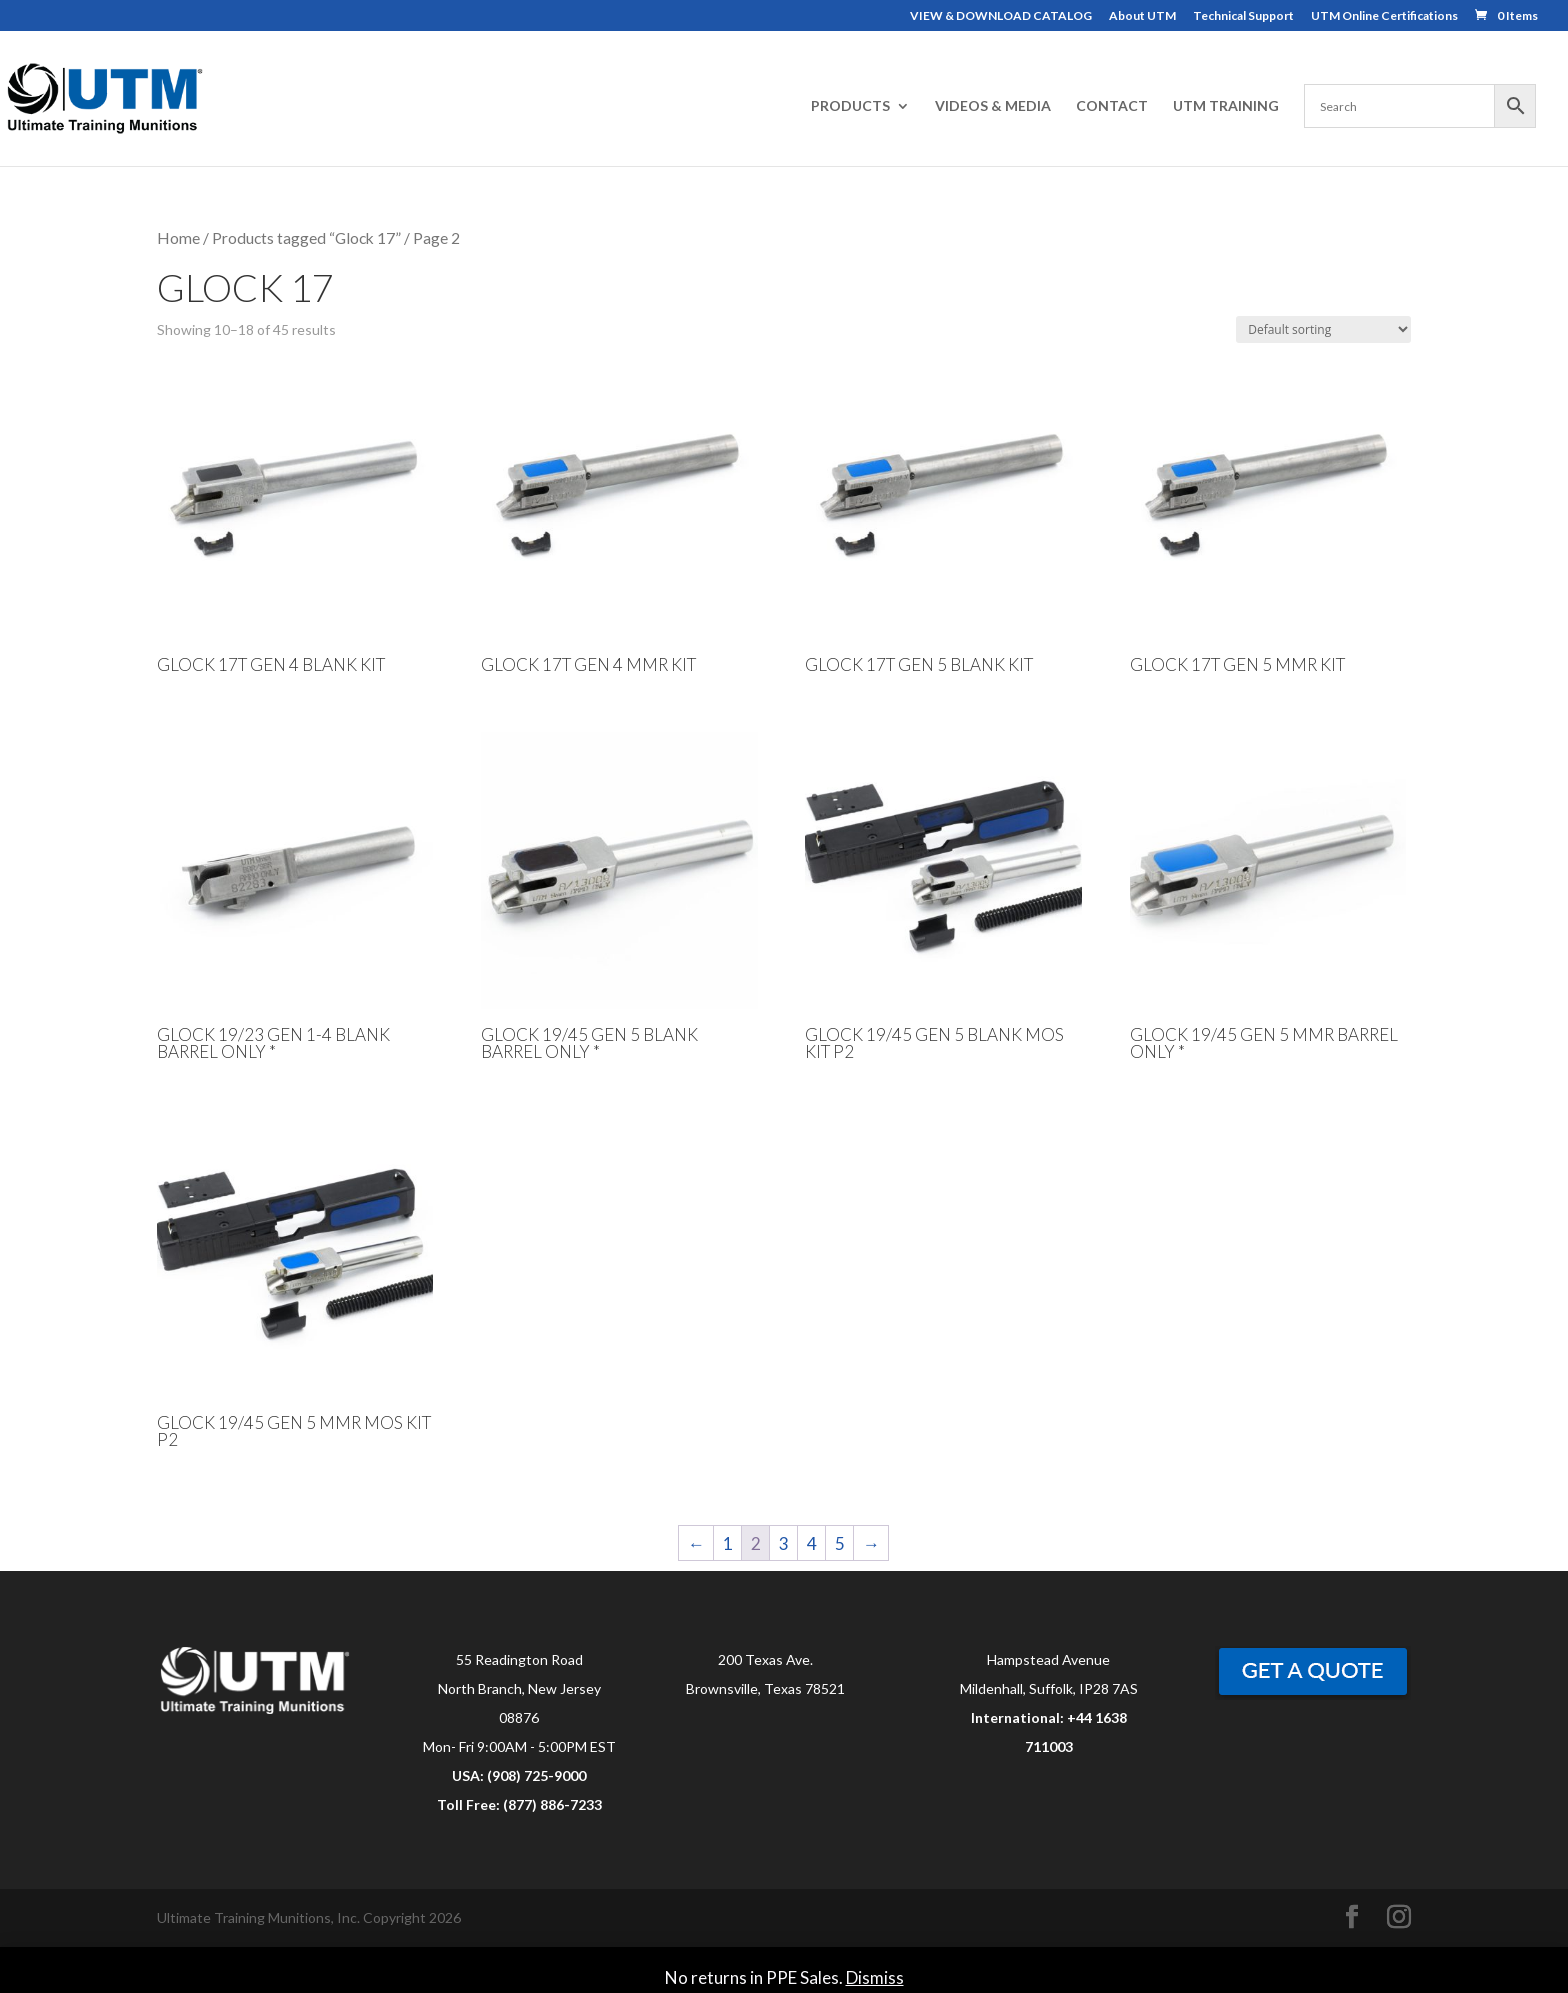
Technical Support (1243, 16)
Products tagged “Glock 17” (306, 238)
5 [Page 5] (840, 1543)
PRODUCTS (850, 106)
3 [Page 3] (784, 1543)
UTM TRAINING (1226, 106)
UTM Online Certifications (1384, 16)
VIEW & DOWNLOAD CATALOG (1001, 16)
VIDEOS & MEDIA (993, 106)
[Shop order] (1323, 329)
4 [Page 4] (812, 1543)
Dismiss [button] (875, 1977)
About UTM (1142, 16)
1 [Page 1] (728, 1543)
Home (178, 238)
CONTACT (1112, 106)
